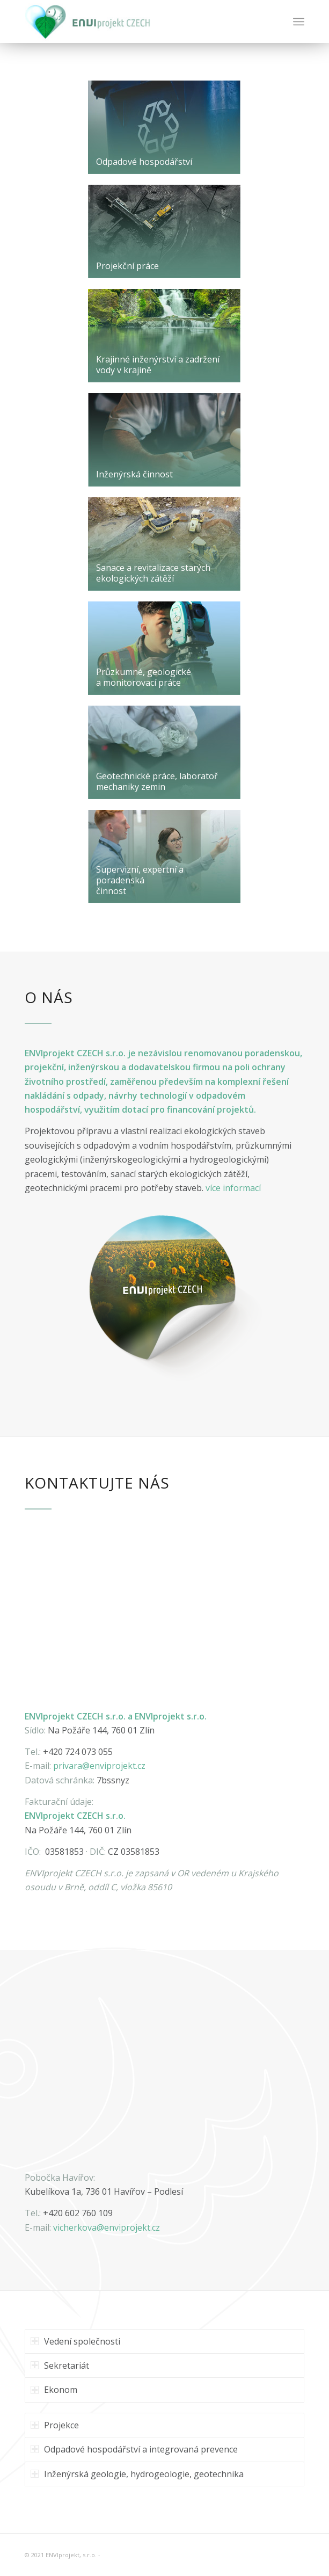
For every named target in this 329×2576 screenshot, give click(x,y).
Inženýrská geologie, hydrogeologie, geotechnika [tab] (137, 2474)
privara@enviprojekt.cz (99, 1766)
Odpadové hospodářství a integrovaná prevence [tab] (134, 2449)
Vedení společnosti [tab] (75, 2341)
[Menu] (298, 21)
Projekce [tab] (55, 2425)
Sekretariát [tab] (60, 2365)
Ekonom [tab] (54, 2390)
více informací (233, 1188)
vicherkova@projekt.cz (106, 2227)
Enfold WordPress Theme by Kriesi (152, 2555)
